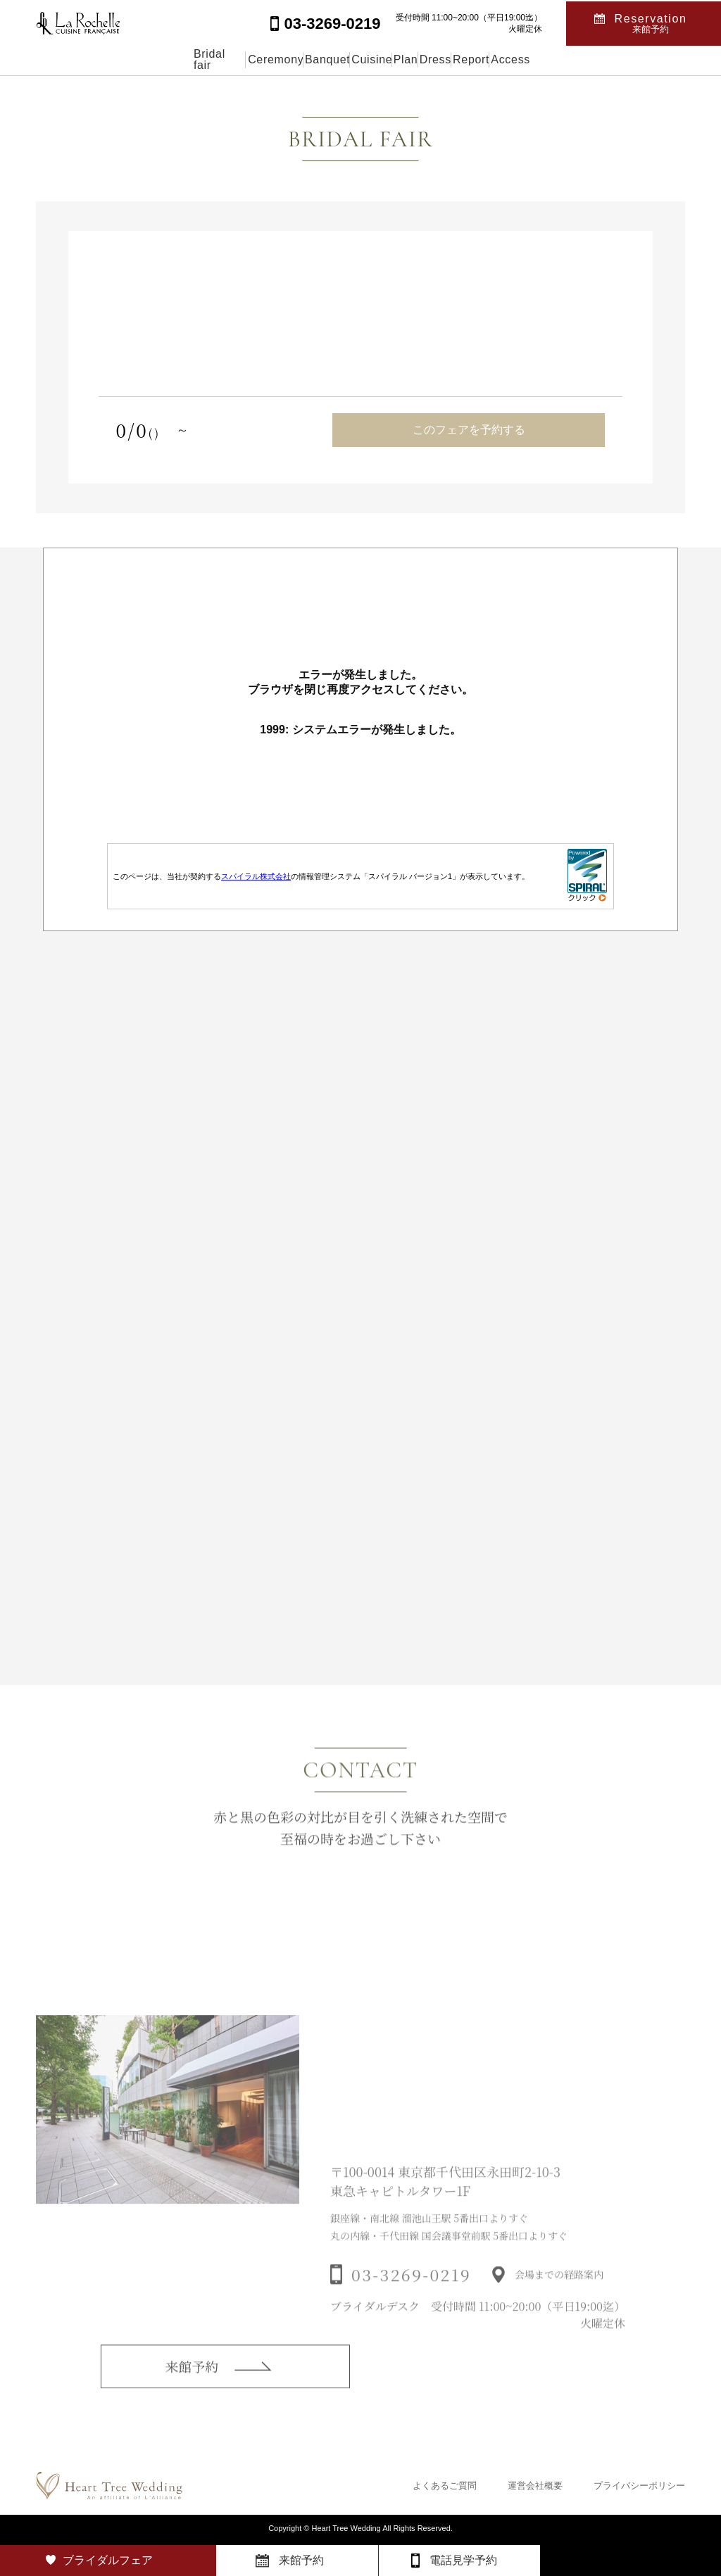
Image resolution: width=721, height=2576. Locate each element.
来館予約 (191, 2384)
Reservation (651, 22)
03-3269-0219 (411, 2297)
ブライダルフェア (108, 2560)
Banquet (274, 59)
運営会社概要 (535, 2485)
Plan (419, 59)
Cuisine (351, 59)
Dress (482, 59)
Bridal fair (103, 59)
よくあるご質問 (445, 2485)
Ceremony (190, 59)
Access (624, 59)
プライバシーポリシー (639, 2485)
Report (551, 59)
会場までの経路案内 (559, 2297)
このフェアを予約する (469, 430)
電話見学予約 (463, 2560)
